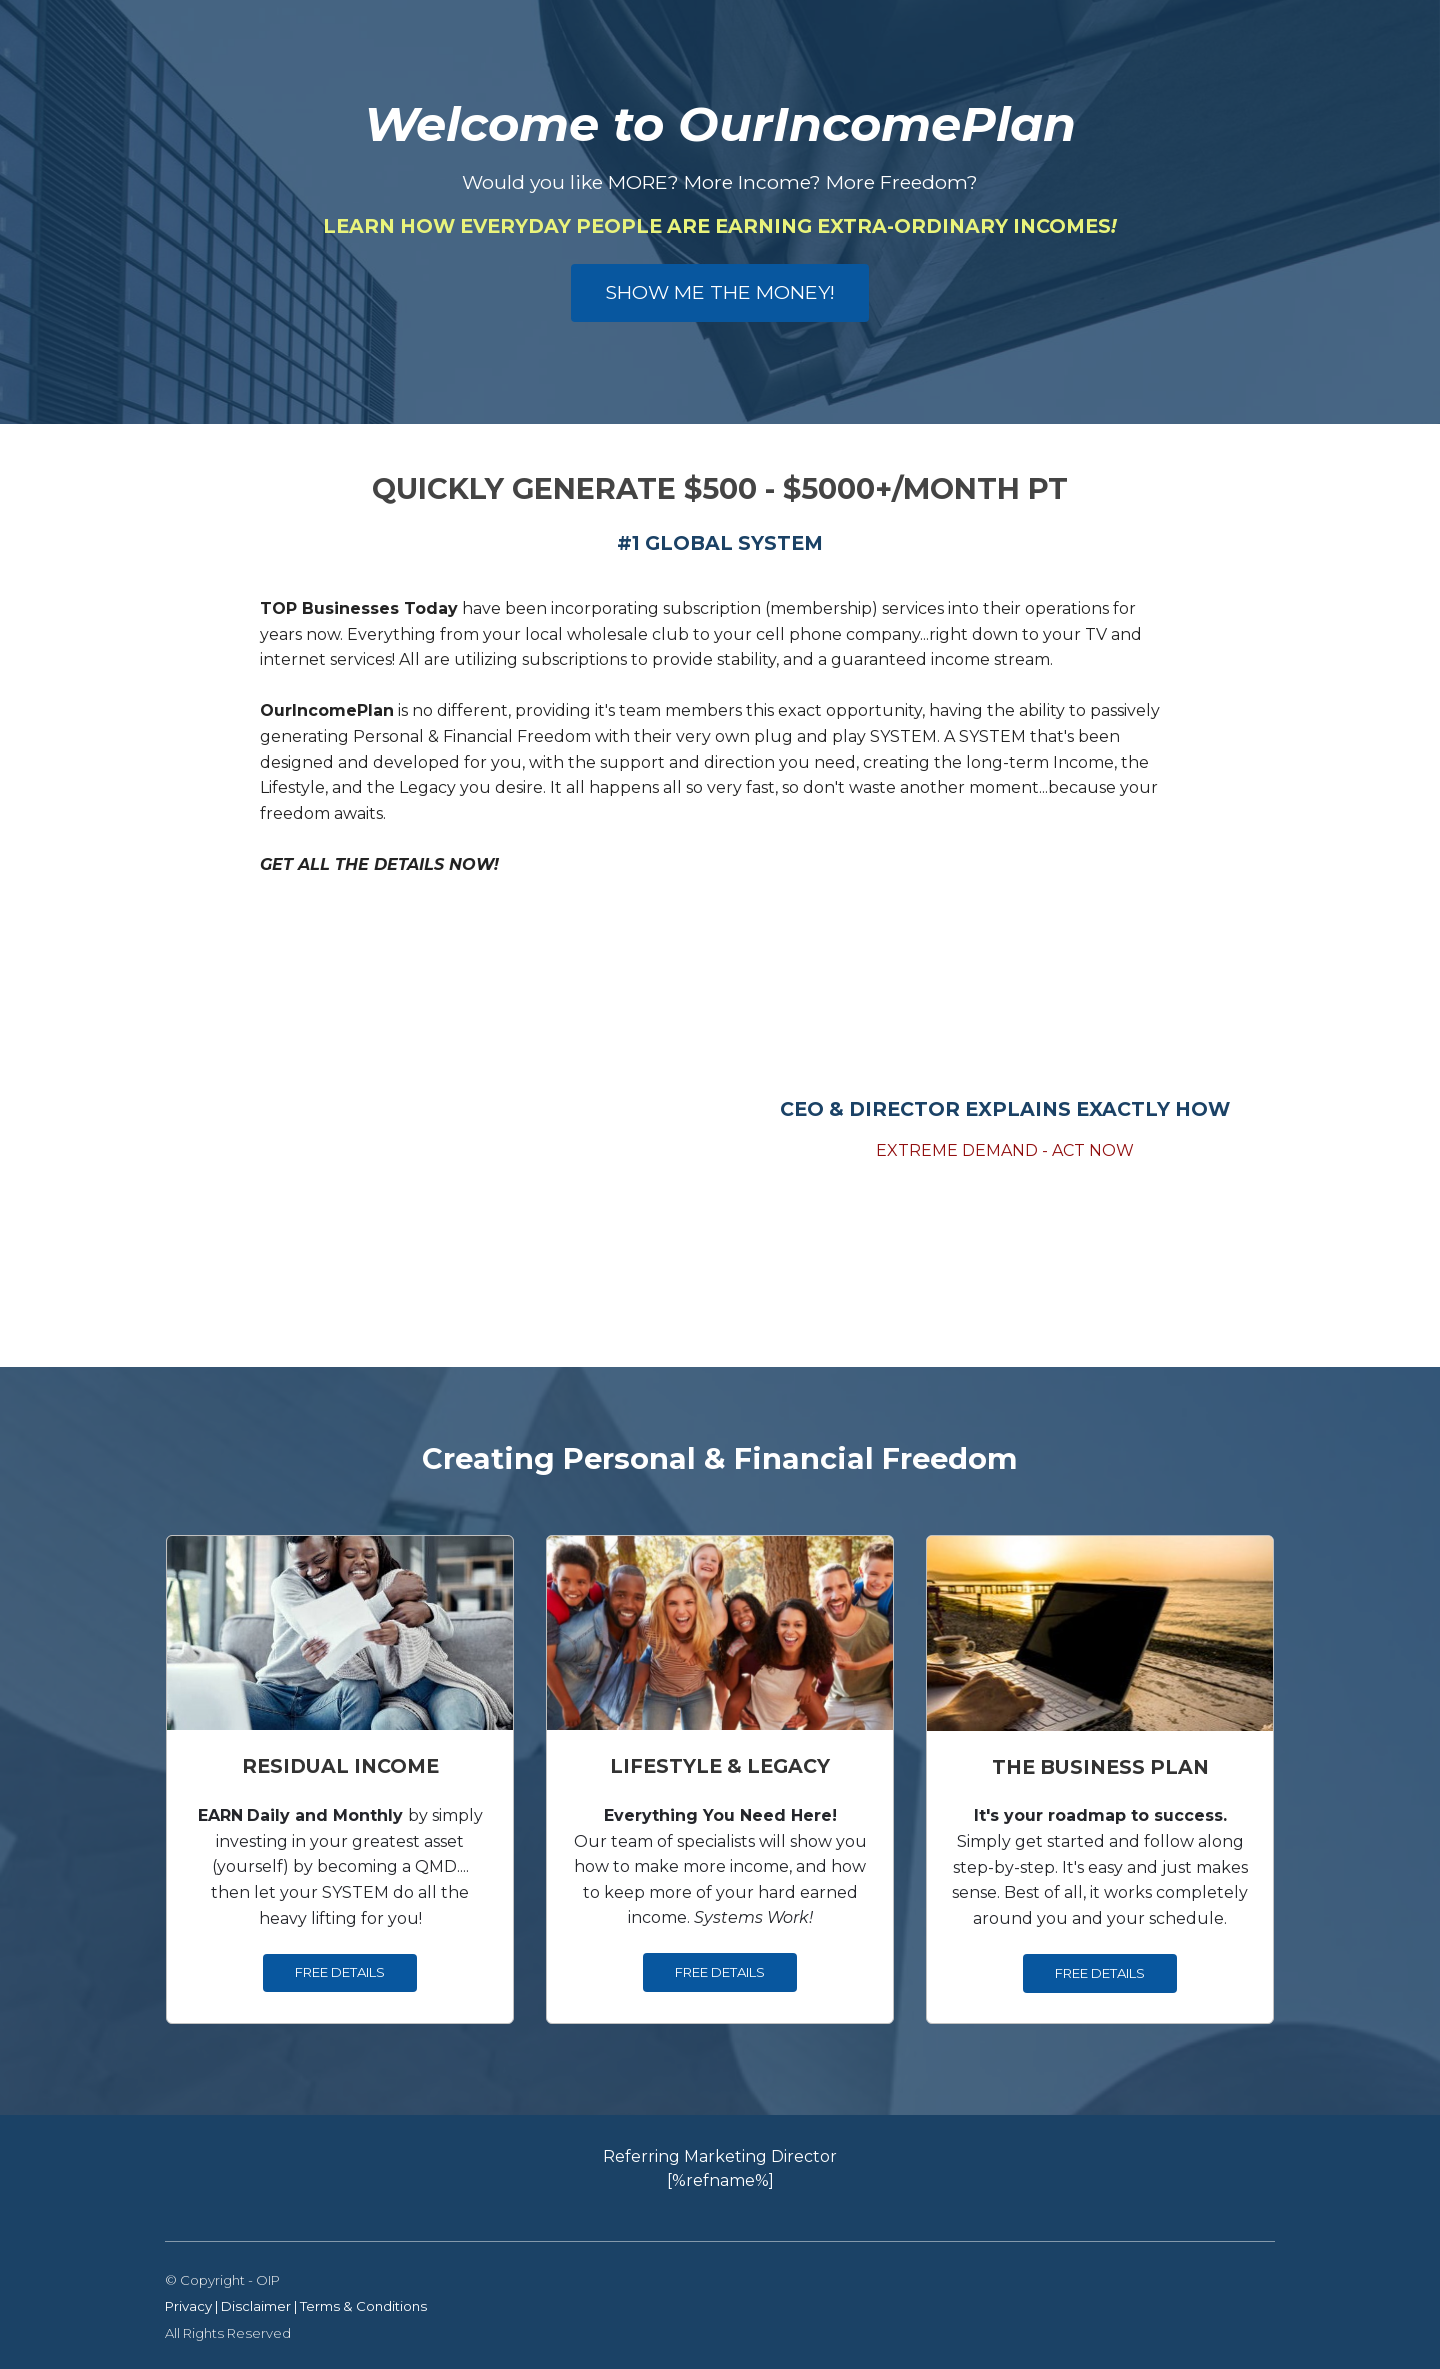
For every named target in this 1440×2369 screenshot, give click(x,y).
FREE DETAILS (340, 1972)
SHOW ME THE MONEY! (720, 292)
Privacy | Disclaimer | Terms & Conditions (296, 2306)
